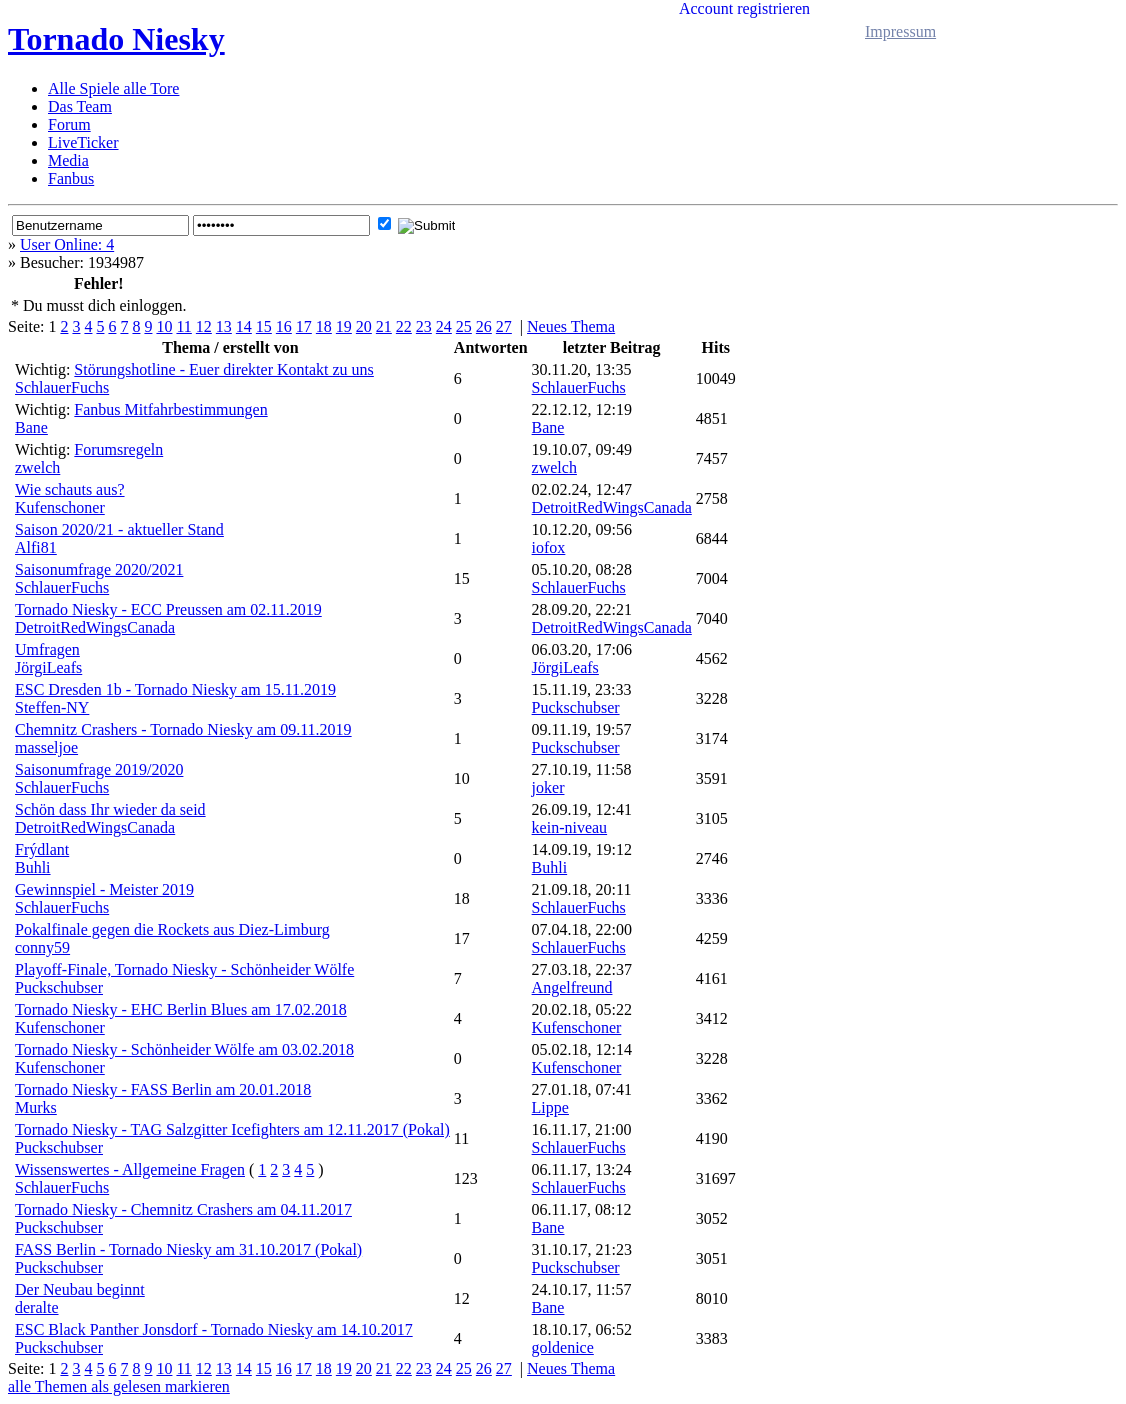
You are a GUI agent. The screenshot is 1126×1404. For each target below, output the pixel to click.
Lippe (550, 1107)
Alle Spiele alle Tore (113, 88)
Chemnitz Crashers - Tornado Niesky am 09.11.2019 (183, 729)
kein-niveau (570, 827)
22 (404, 326)
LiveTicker (83, 142)
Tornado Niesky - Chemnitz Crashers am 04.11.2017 (183, 1209)
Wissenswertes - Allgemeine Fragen (130, 1169)
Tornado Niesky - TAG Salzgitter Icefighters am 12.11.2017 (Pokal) (232, 1129)
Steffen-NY (52, 707)
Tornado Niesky (116, 39)
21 (384, 326)
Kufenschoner (60, 507)
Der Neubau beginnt (80, 1289)
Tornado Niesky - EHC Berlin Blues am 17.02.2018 (181, 1009)
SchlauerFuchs (62, 387)
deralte (37, 1307)
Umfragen (47, 649)
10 (164, 326)
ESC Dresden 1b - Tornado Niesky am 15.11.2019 (175, 689)
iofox (549, 547)
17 (304, 326)
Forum (69, 124)
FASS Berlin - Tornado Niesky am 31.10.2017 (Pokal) (188, 1249)
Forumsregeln (118, 449)
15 (264, 326)
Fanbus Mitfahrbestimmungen (170, 409)
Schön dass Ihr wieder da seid (110, 809)
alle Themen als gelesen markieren (119, 1386)
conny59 (42, 947)
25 (464, 326)
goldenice (563, 1347)
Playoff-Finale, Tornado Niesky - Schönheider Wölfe (184, 969)
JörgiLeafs (48, 667)
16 (284, 326)
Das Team (80, 106)
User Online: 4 (67, 244)
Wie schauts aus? (70, 489)
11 (183, 326)
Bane (31, 427)
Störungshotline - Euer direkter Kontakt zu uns (224, 369)
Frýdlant (42, 849)
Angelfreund (572, 987)
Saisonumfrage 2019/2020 (99, 769)
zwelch (37, 467)
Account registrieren (744, 8)
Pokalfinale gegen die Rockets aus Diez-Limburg (172, 929)
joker (548, 787)
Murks (36, 1107)
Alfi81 (36, 547)
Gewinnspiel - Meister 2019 (104, 889)
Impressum (900, 31)
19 (344, 326)
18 (324, 326)
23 (424, 326)
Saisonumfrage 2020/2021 (99, 569)
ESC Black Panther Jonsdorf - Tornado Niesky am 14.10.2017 (214, 1329)
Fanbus (71, 178)
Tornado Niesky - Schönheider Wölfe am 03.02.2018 (184, 1049)
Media (68, 160)
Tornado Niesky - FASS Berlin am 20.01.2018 (163, 1089)
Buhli (33, 867)
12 (204, 326)
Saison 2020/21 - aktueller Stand (119, 529)
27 (504, 326)
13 (224, 326)
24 (444, 326)
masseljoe (46, 747)
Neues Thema (571, 326)
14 (244, 326)
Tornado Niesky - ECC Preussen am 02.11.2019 (168, 609)
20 (364, 326)
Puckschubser (576, 707)
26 (484, 326)
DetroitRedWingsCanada (612, 507)
